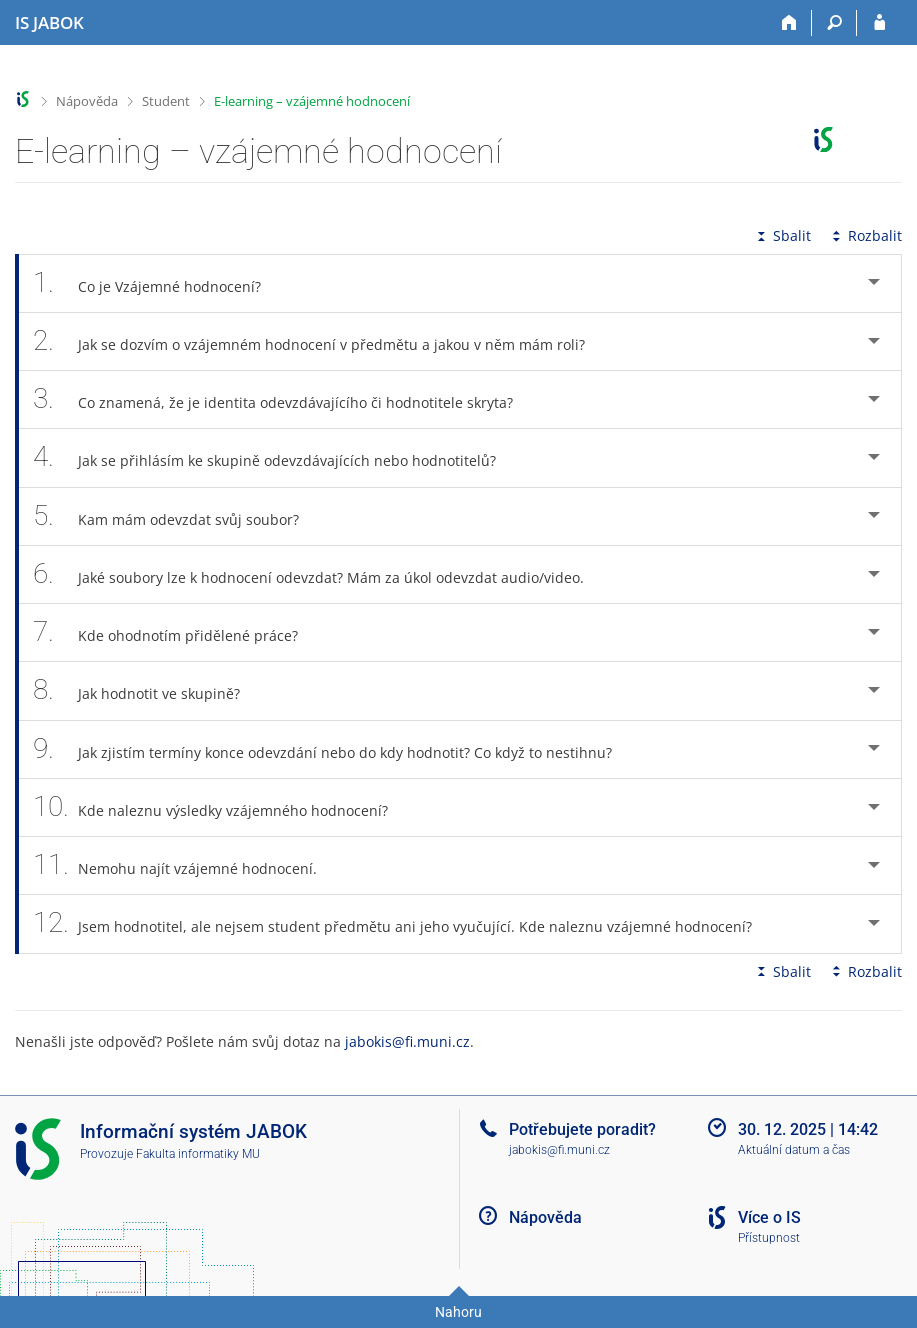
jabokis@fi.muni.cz (407, 1041)
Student (166, 101)
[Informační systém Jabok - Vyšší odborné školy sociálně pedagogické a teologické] (49, 23)
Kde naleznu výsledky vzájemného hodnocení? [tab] (221, 807)
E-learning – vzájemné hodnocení (312, 101)
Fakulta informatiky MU (198, 1154)
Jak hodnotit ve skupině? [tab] (147, 690)
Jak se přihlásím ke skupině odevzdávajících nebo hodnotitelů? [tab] (275, 457)
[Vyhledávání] (834, 23)
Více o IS (769, 1217)
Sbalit (782, 235)
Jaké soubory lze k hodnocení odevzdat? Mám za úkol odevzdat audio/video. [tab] (319, 574)
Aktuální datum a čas (794, 1150)
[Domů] (789, 23)
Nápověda (87, 101)
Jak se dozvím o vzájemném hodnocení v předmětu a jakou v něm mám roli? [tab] (320, 341)
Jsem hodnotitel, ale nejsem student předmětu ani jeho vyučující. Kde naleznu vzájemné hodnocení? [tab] (403, 923)
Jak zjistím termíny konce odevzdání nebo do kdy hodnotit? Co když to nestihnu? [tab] (333, 749)
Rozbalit (865, 235)
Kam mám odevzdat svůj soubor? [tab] (177, 516)
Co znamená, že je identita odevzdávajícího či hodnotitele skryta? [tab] (284, 399)
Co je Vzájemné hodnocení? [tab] (158, 283)
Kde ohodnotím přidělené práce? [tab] (176, 632)
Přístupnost (769, 1238)
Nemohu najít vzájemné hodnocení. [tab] (186, 865)
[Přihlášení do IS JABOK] (879, 23)
